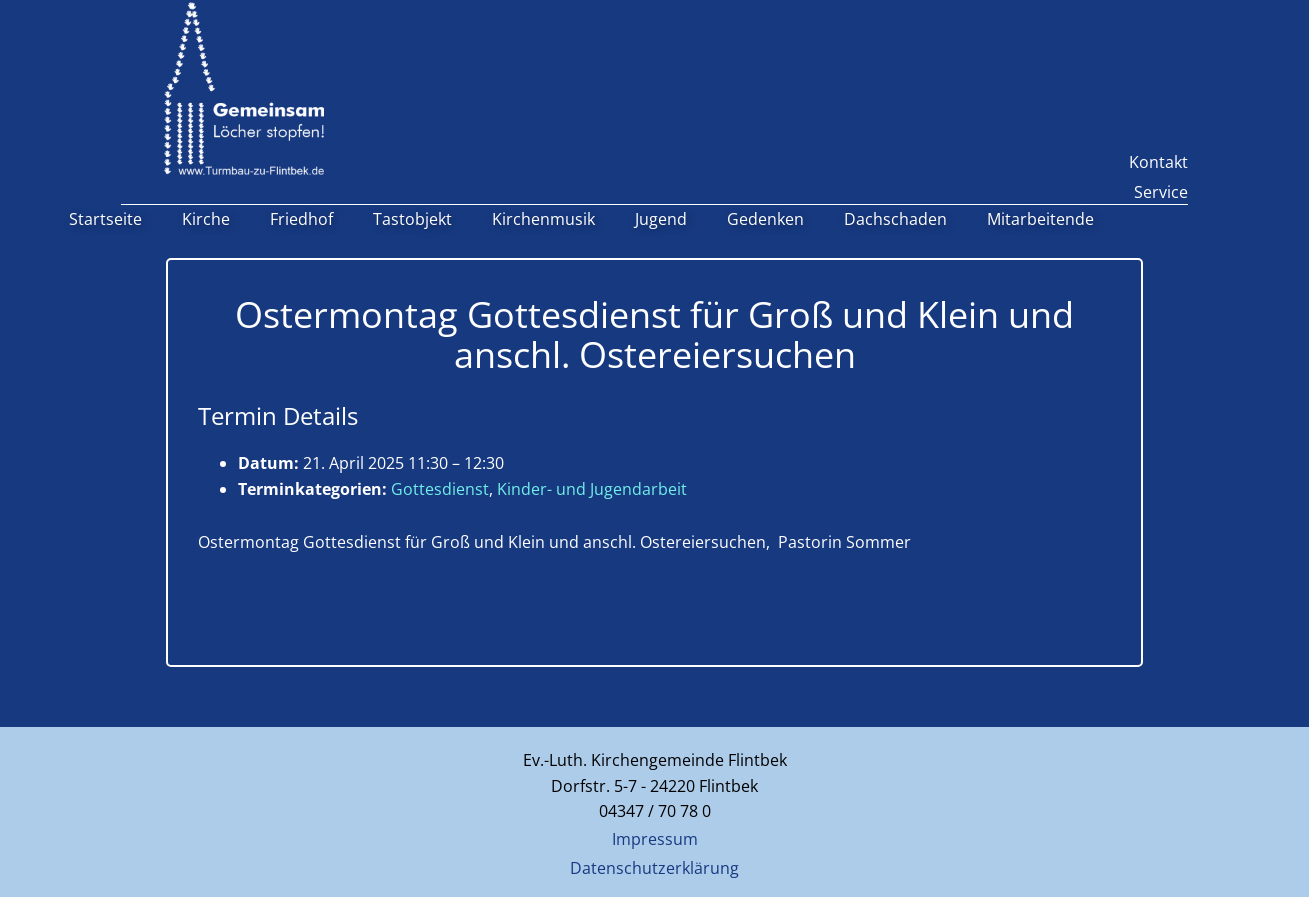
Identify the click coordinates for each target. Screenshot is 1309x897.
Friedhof (301, 219)
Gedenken (765, 219)
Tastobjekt (412, 219)
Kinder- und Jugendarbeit (592, 489)
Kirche (206, 219)
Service (1161, 192)
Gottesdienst (440, 489)
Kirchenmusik (543, 219)
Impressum (655, 839)
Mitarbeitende (1040, 219)
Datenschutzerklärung (654, 868)
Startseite (105, 219)
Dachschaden (895, 219)
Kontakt (1158, 162)
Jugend (661, 219)
